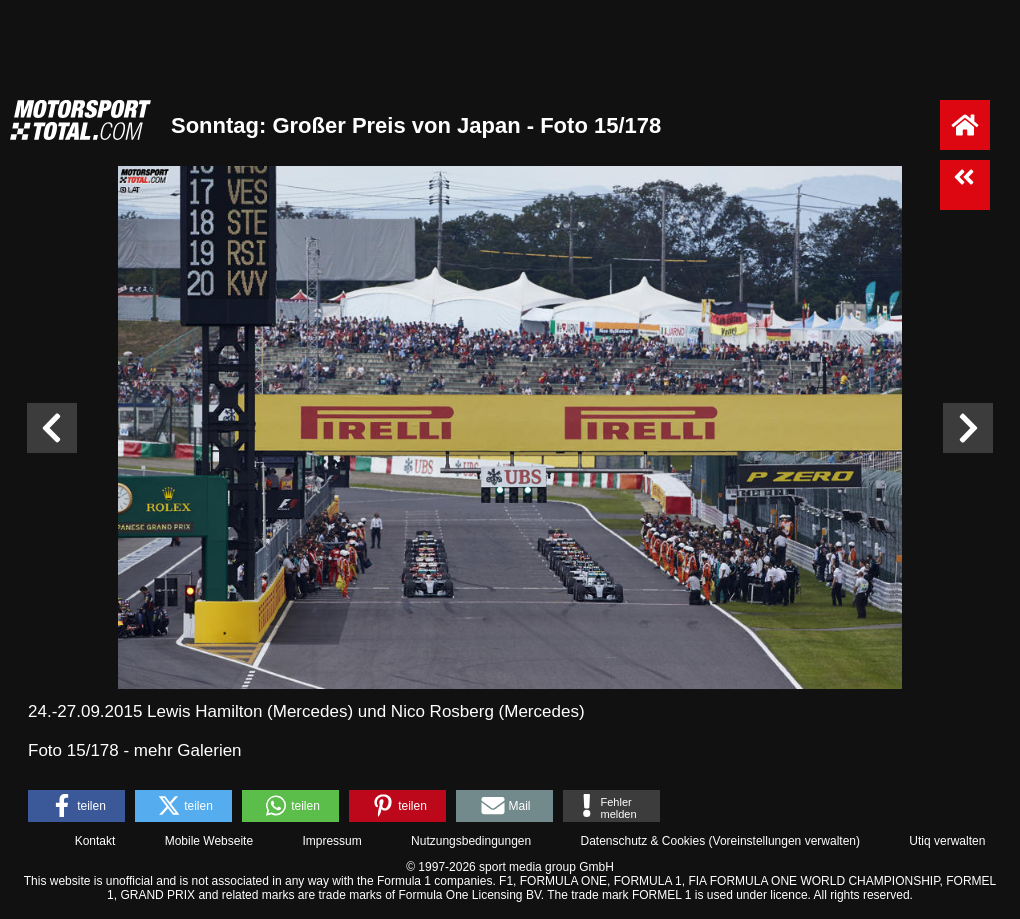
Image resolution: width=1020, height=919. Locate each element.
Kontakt (95, 841)
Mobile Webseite (209, 841)
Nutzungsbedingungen (471, 841)
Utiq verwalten (947, 841)
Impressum (331, 841)
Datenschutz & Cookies (642, 841)
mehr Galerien (188, 750)
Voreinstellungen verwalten (784, 841)
